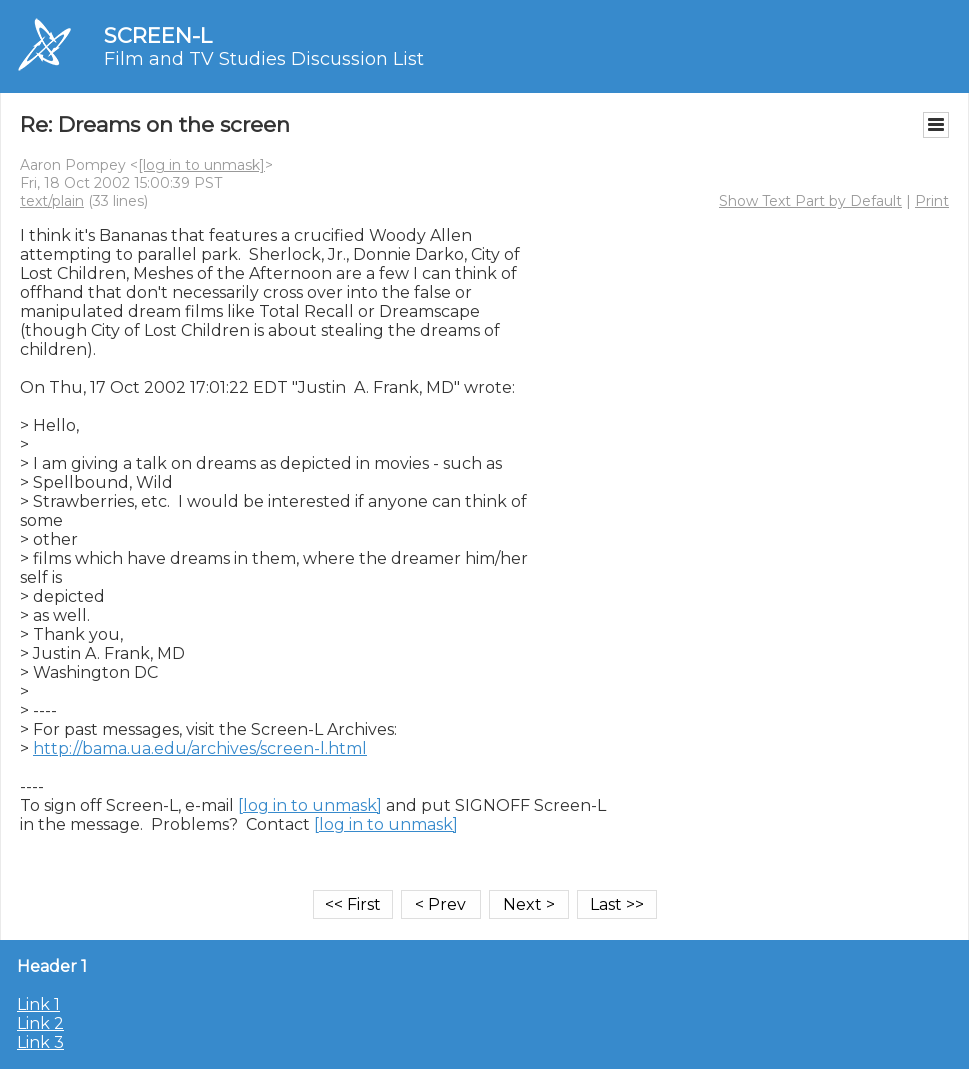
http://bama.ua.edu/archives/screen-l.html (200, 748)
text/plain (52, 201)
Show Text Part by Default (810, 201)
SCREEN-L (158, 35)
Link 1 (38, 1004)
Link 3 (40, 1042)
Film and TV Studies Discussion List (264, 59)
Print (932, 201)
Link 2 (40, 1023)
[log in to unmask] (201, 165)
